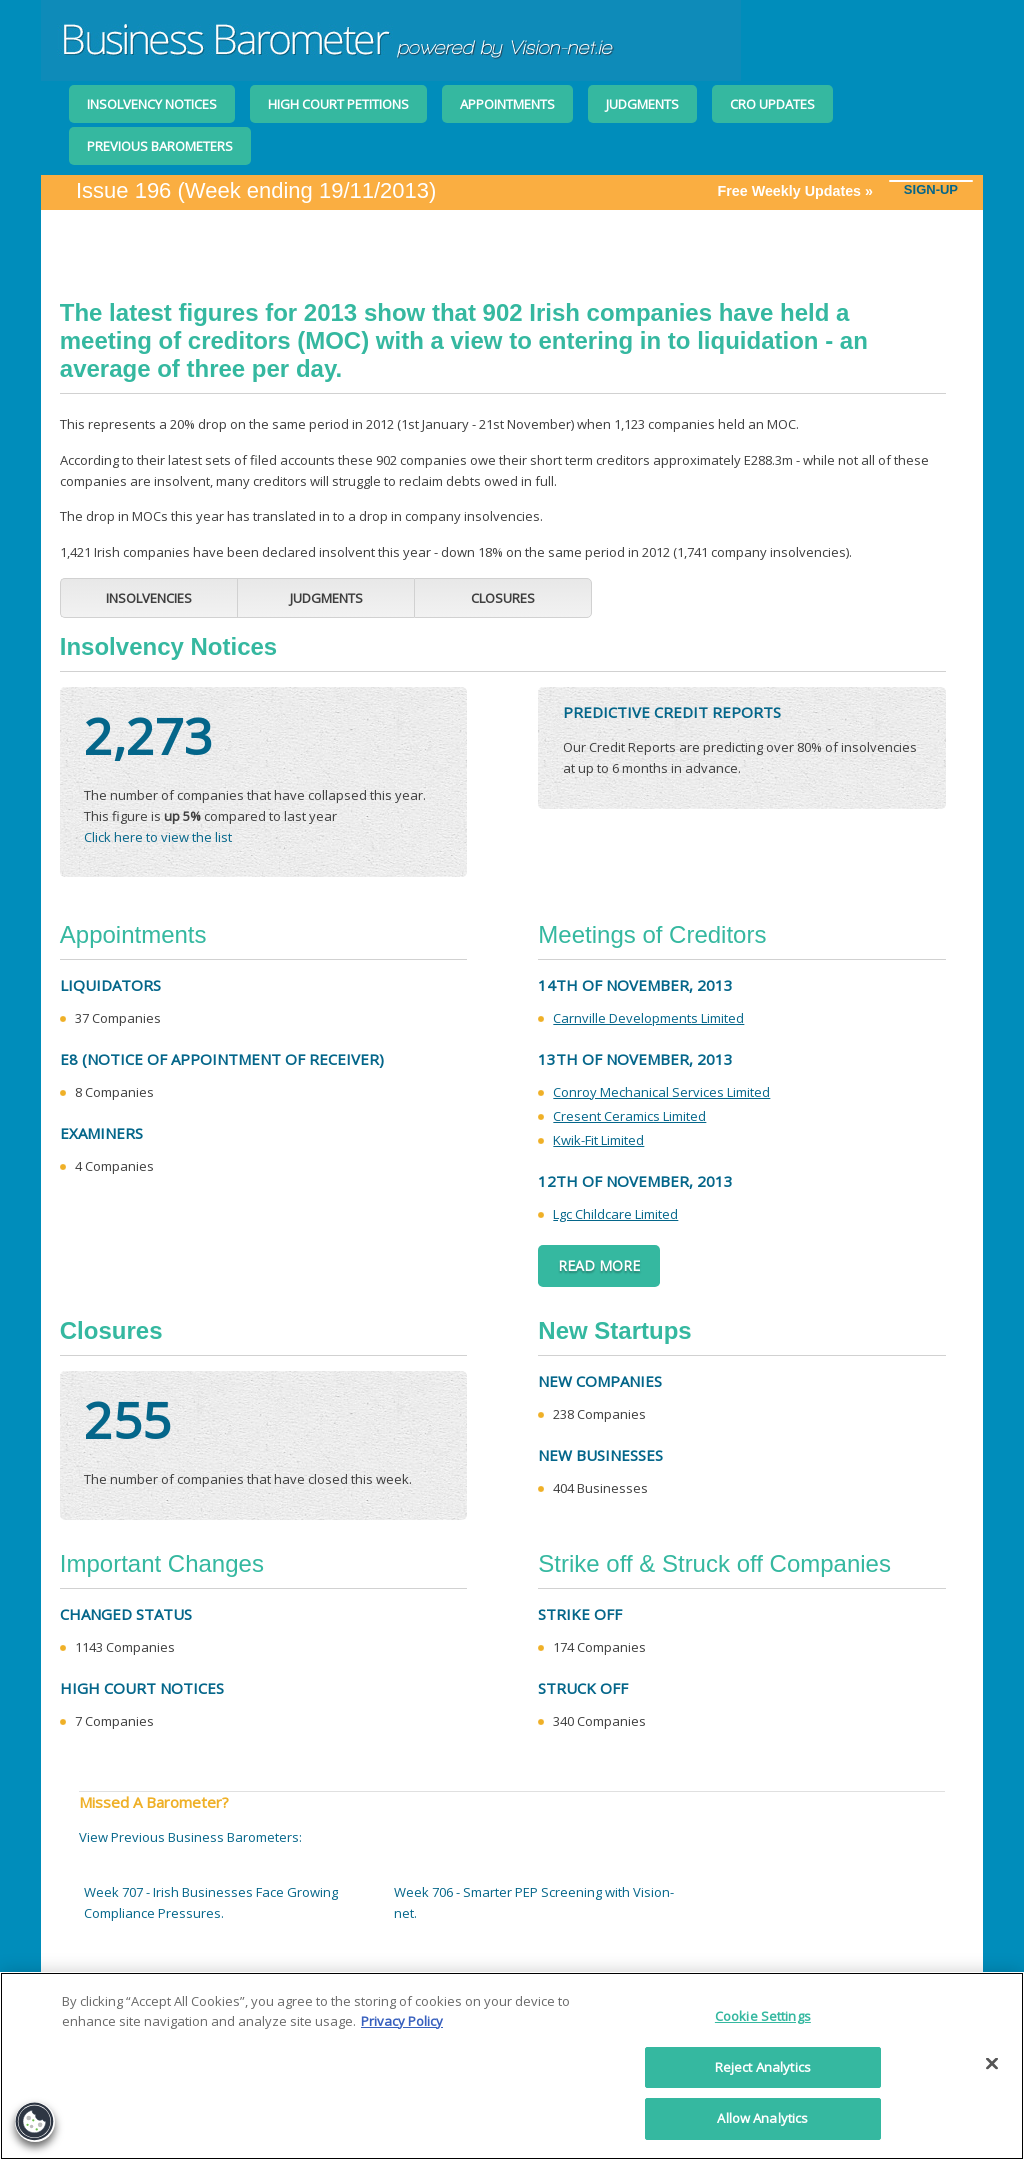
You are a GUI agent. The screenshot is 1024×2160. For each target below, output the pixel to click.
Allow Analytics (762, 2118)
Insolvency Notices (152, 104)
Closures (503, 598)
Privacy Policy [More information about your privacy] (402, 2021)
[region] (512, 2066)
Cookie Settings (763, 2016)
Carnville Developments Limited (648, 1018)
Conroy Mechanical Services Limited (661, 1092)
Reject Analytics (763, 2067)
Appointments (507, 104)
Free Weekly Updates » (802, 191)
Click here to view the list (158, 837)
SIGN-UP (931, 189)
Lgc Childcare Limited (615, 1214)
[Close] (992, 2064)
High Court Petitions (338, 104)
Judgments (642, 104)
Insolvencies (149, 598)
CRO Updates (772, 104)
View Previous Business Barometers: (190, 1837)
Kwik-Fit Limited (598, 1140)
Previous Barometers (160, 146)
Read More (599, 1265)
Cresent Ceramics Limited (629, 1116)
